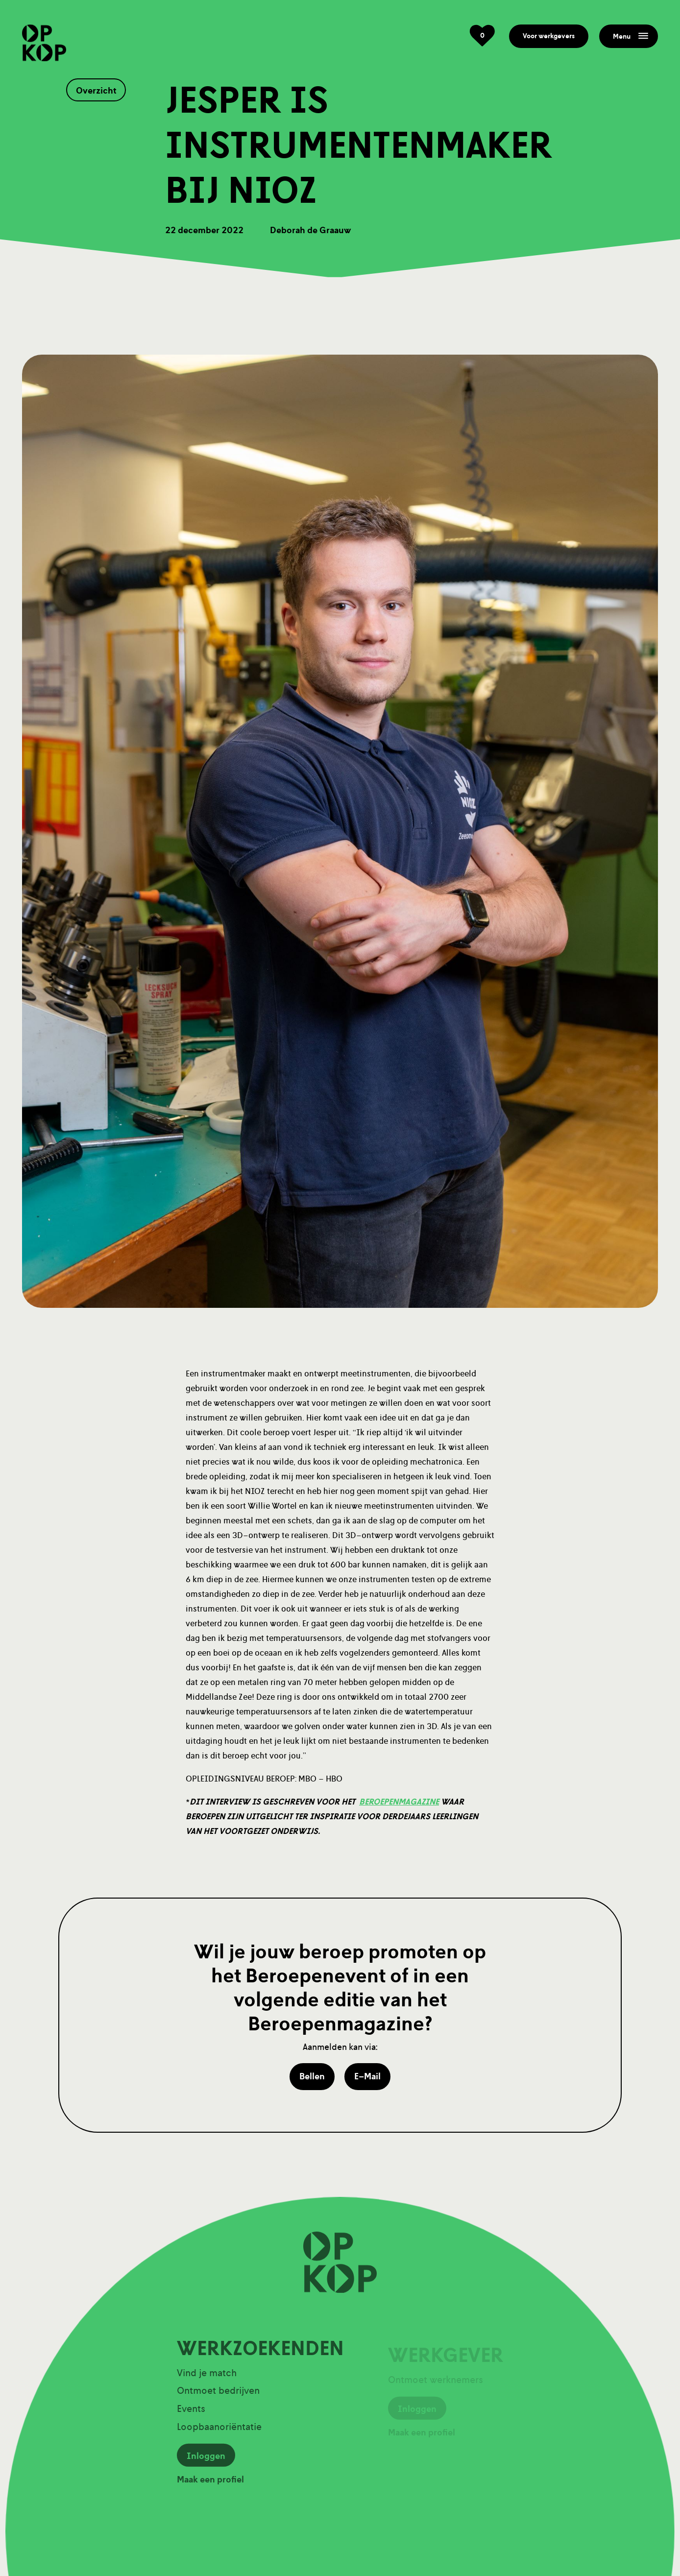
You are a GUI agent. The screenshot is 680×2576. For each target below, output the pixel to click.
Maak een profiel (210, 2484)
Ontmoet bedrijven (218, 2395)
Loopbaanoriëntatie (219, 2431)
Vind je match (207, 2377)
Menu (630, 36)
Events (191, 2413)
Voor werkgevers (549, 36)
